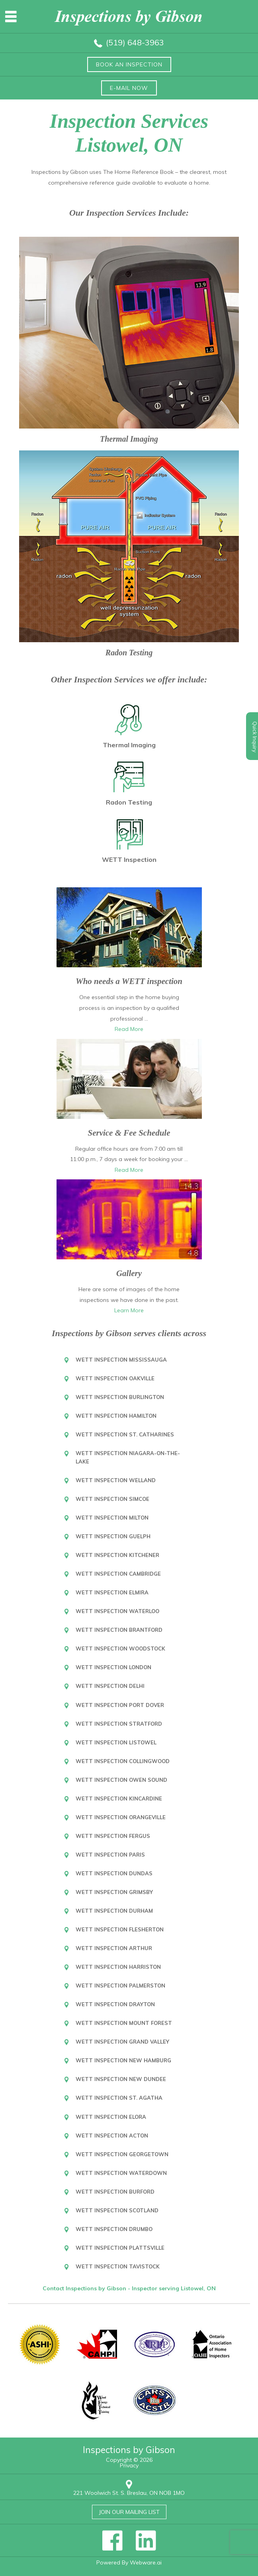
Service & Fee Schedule (129, 1133)
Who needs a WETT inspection (129, 981)
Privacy (129, 2465)
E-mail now (129, 88)
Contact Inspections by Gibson (85, 2288)
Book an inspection (129, 64)
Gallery (129, 1273)
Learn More (129, 1310)
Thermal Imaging (129, 439)
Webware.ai (146, 2562)
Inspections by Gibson (129, 2449)
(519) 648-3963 (135, 42)
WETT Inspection (129, 859)
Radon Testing (129, 652)
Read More (129, 1029)
